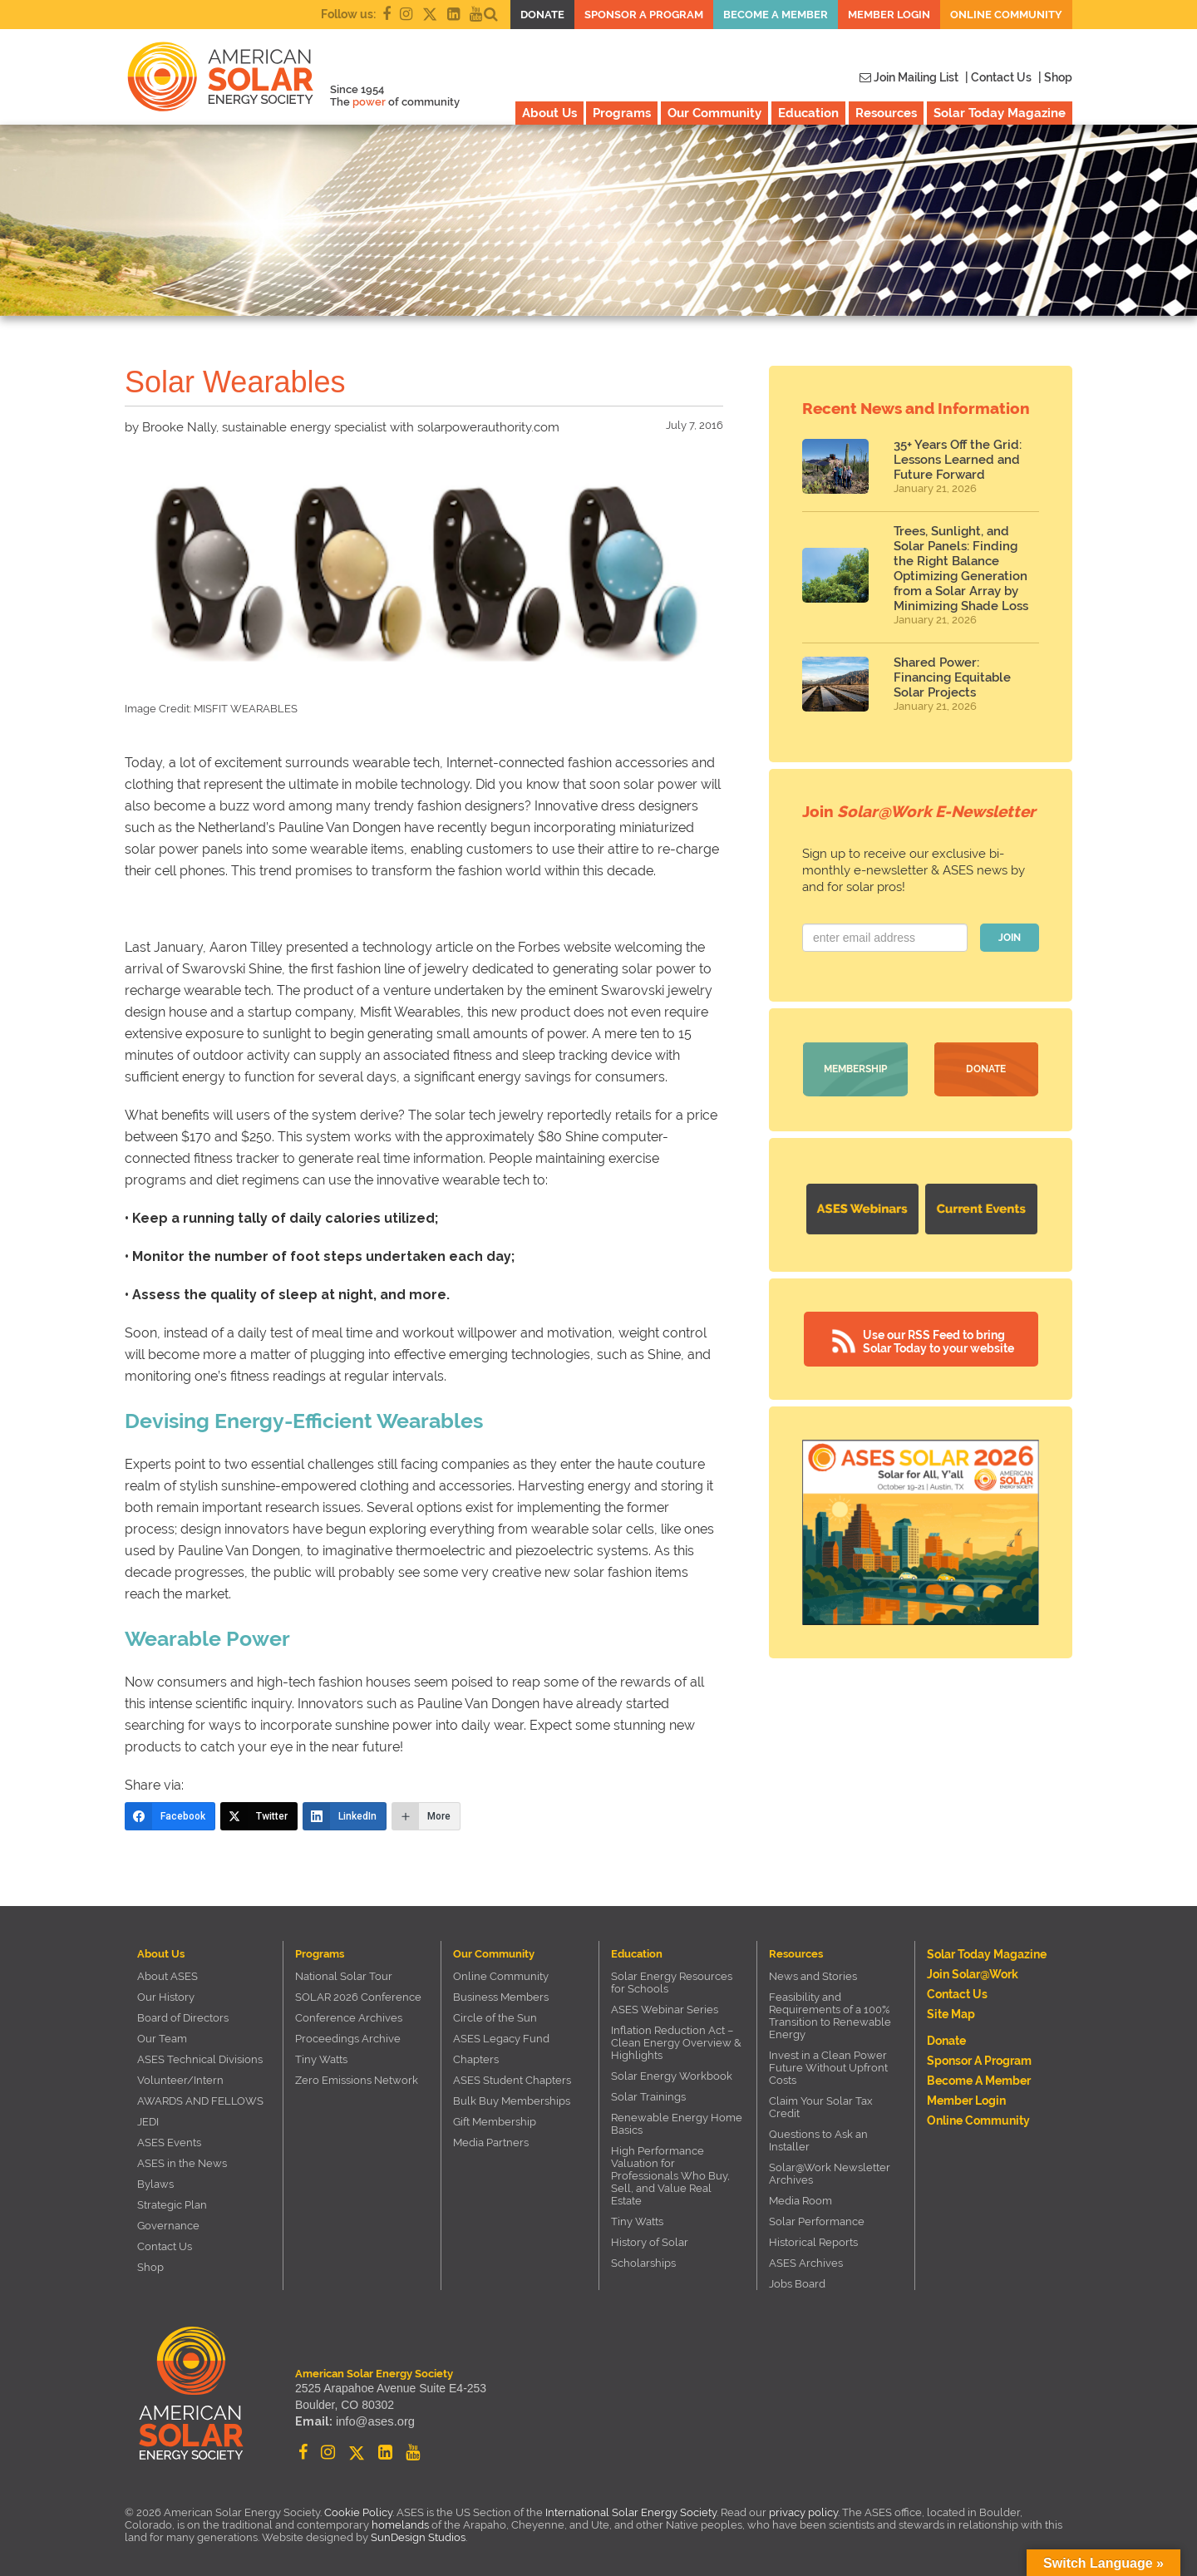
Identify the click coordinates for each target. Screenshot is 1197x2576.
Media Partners (491, 2142)
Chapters (476, 2059)
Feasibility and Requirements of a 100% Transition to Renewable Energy (830, 2016)
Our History (166, 1997)
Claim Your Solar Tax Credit (821, 2107)
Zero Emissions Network (356, 2080)
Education (808, 113)
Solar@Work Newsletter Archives (829, 2173)
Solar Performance (816, 2221)
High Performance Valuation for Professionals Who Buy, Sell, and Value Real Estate (670, 2176)
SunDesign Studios (418, 2537)
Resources (886, 113)
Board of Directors (183, 2018)
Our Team (162, 2038)
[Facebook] (170, 1816)
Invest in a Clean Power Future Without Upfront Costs (828, 2067)
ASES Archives (806, 2263)
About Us (549, 113)
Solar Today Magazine (999, 113)
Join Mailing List (909, 77)
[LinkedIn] (345, 1816)
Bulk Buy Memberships (511, 2101)
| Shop (1055, 77)
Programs (622, 113)
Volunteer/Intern (180, 2080)
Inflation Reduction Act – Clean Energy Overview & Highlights (676, 2042)
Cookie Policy (358, 2512)
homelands (400, 2525)
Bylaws (155, 2184)
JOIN (1009, 937)
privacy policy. (805, 2512)
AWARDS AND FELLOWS (200, 2101)
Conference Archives (348, 2018)
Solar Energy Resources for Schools (671, 1982)
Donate (542, 14)
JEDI (148, 2121)
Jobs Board (797, 2284)
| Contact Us (998, 77)
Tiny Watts (321, 2059)
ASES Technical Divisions (200, 2059)
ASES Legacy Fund (501, 2038)
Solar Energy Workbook (671, 2076)
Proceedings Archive (348, 2038)
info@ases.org (373, 2423)
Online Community (1006, 14)
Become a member (775, 14)
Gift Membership (494, 2121)
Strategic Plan (172, 2205)
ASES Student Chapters (512, 2080)
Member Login (889, 14)
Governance (168, 2225)
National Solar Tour (343, 1976)
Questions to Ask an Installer (818, 2140)
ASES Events (169, 2142)
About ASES (167, 1976)
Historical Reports (813, 2242)
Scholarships (643, 2263)
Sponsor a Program (643, 14)
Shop (150, 2267)
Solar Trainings (648, 2097)
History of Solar (649, 2242)
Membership (855, 1069)
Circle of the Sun (495, 2018)
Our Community (714, 113)
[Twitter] (259, 1816)
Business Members (501, 1997)
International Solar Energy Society (631, 2512)
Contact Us (164, 2246)
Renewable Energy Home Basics (676, 2123)
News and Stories (813, 1976)
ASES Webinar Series (664, 2009)
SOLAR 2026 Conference (358, 1997)
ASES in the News (182, 2163)
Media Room (800, 2200)
